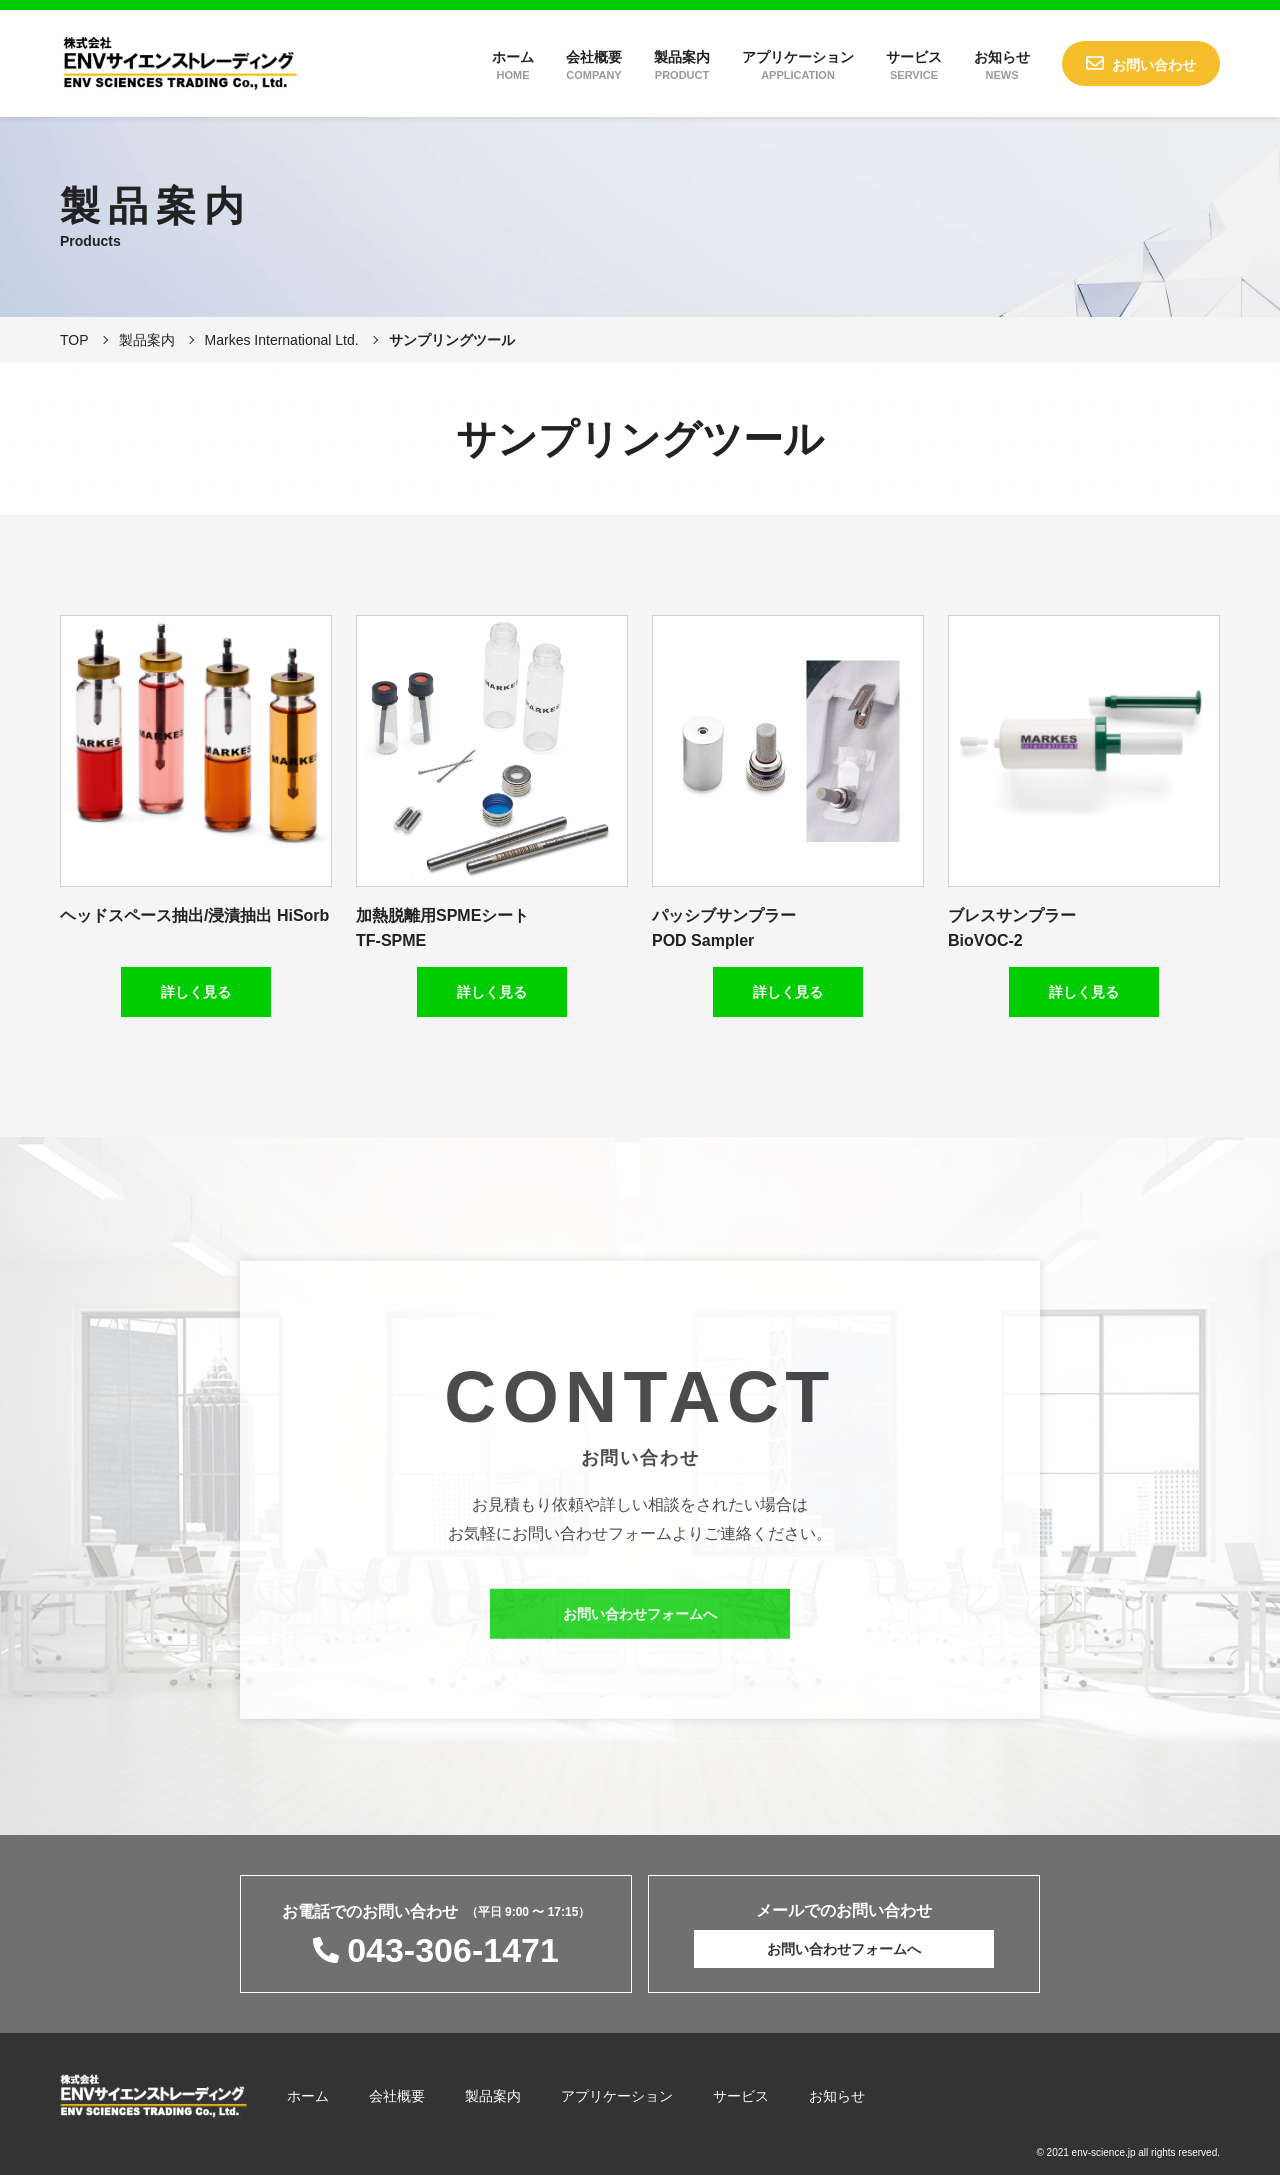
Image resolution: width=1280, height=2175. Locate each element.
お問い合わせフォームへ (640, 1629)
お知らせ (1002, 65)
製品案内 (682, 65)
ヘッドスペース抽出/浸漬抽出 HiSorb (194, 915)
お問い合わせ (1154, 65)
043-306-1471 (453, 1950)
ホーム (513, 65)
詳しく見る (196, 992)
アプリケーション (798, 65)
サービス (914, 65)
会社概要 (594, 65)
